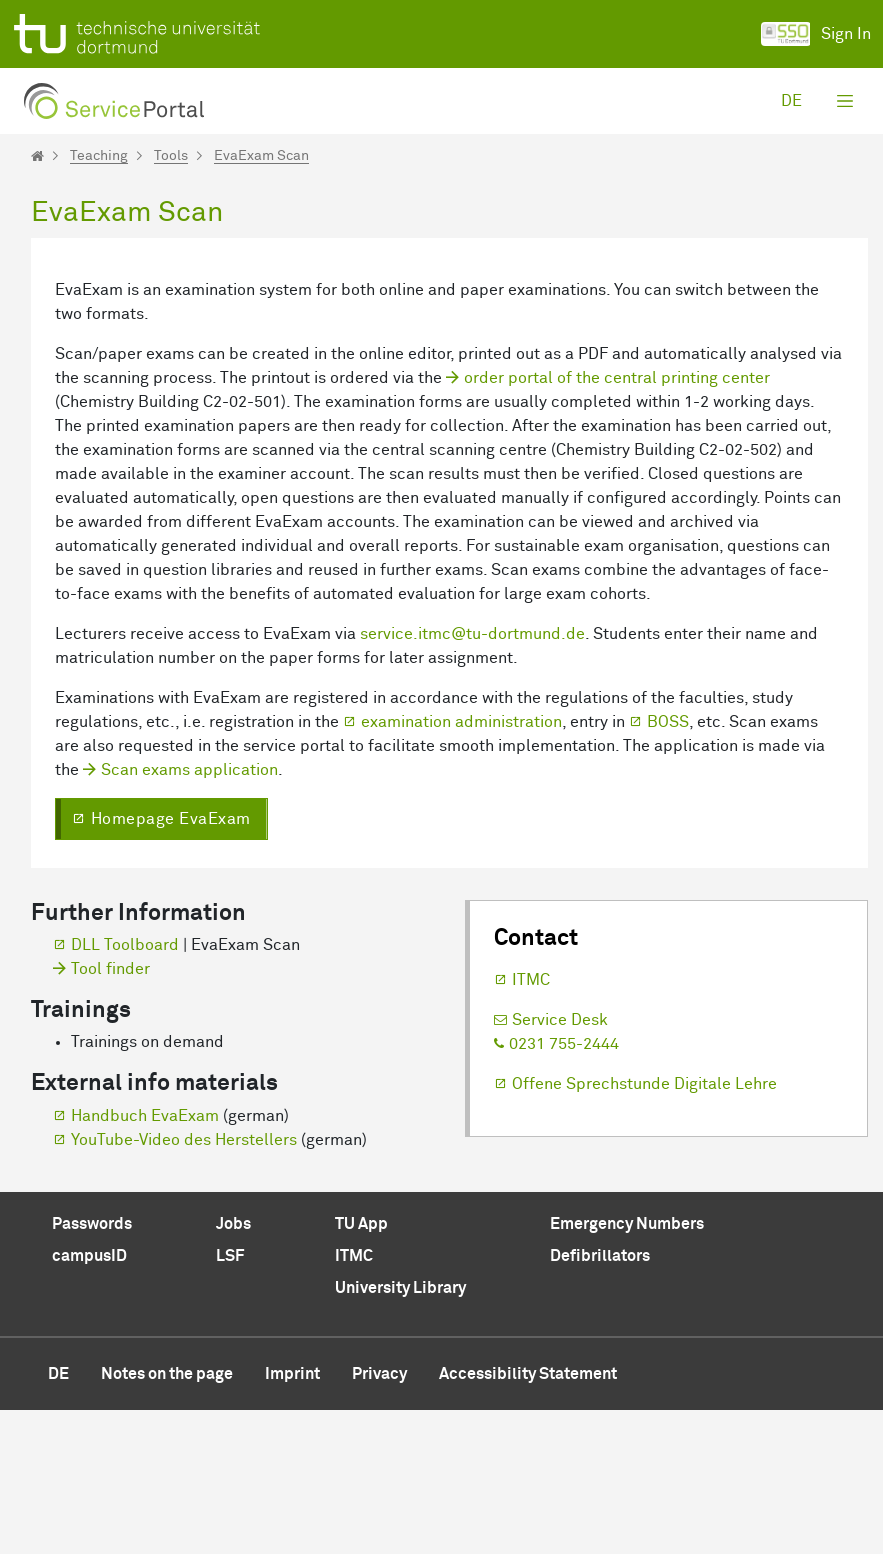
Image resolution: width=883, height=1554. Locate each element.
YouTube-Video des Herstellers (184, 1284)
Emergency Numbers (627, 1368)
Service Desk (560, 1164)
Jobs (233, 1368)
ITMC (531, 1124)
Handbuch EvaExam (145, 1260)
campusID (89, 1400)
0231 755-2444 (564, 1188)
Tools (171, 156)
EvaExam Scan (261, 156)
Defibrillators (600, 1400)
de (791, 101)
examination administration (461, 866)
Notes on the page (167, 1518)
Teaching (99, 156)
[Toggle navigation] (845, 101)
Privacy (379, 1518)
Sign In (816, 34)
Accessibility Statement (528, 1518)
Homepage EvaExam (171, 963)
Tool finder (110, 1113)
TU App (361, 1368)
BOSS (668, 866)
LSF (230, 1400)
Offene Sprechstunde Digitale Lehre (644, 1228)
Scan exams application (189, 914)
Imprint (292, 1518)
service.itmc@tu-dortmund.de (472, 778)
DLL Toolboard (125, 1089)
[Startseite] (37, 156)
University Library (400, 1432)
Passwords (92, 1368)
